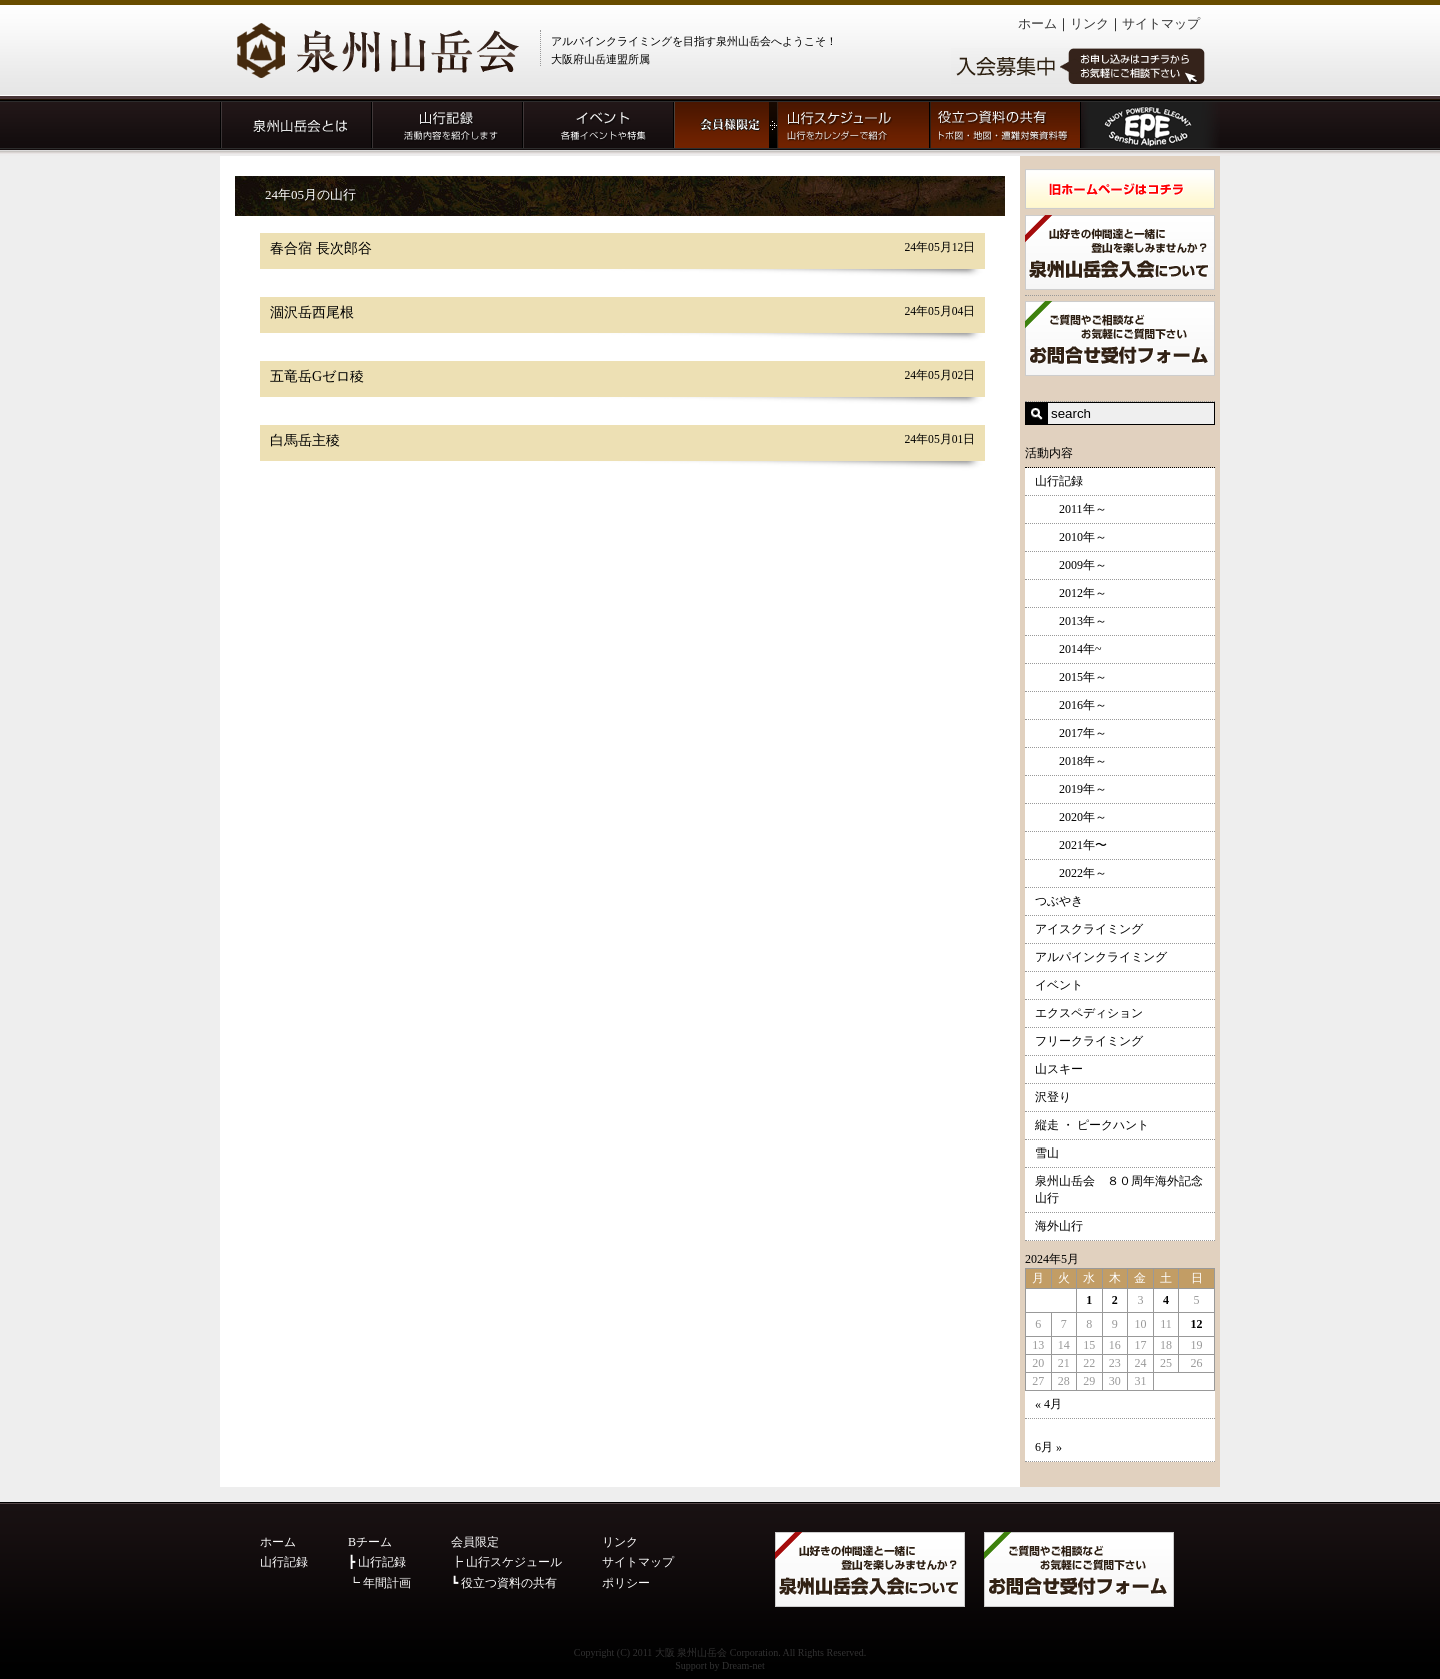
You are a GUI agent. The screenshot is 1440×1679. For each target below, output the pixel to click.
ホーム (1037, 23)
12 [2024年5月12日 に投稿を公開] (1197, 1324)
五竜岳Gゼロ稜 (317, 376)
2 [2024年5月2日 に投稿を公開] (1115, 1300)
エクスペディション (1089, 1013)
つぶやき (1059, 901)
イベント (1059, 985)
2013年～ (1071, 621)
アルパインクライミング (1101, 957)
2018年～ (1071, 761)
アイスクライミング (1089, 929)
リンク (1089, 23)
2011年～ (1071, 509)
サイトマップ (1161, 23)
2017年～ (1071, 733)
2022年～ (1071, 873)
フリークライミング (1089, 1041)
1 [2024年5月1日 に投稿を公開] (1089, 1300)
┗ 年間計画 (379, 1583)
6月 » (1048, 1447)
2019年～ (1071, 789)
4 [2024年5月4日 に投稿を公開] (1166, 1300)
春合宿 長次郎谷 (321, 248)
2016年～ (1071, 705)
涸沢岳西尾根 (312, 312)
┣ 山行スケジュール (506, 1562)
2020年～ (1071, 817)
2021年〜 (1071, 845)
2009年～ (1071, 565)
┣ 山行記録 (377, 1562)
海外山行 (1059, 1226)
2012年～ (1071, 593)
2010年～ (1071, 537)
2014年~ (1068, 649)
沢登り (1053, 1097)
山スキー (1059, 1069)
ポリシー (626, 1583)
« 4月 (1048, 1404)
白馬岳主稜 (305, 440)
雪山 (1047, 1153)
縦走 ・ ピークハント (1092, 1125)
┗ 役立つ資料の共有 (504, 1583)
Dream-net (743, 1665)
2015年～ (1071, 677)
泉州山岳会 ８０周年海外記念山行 (1119, 1189)
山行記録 (1059, 481)
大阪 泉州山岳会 (691, 1652)
